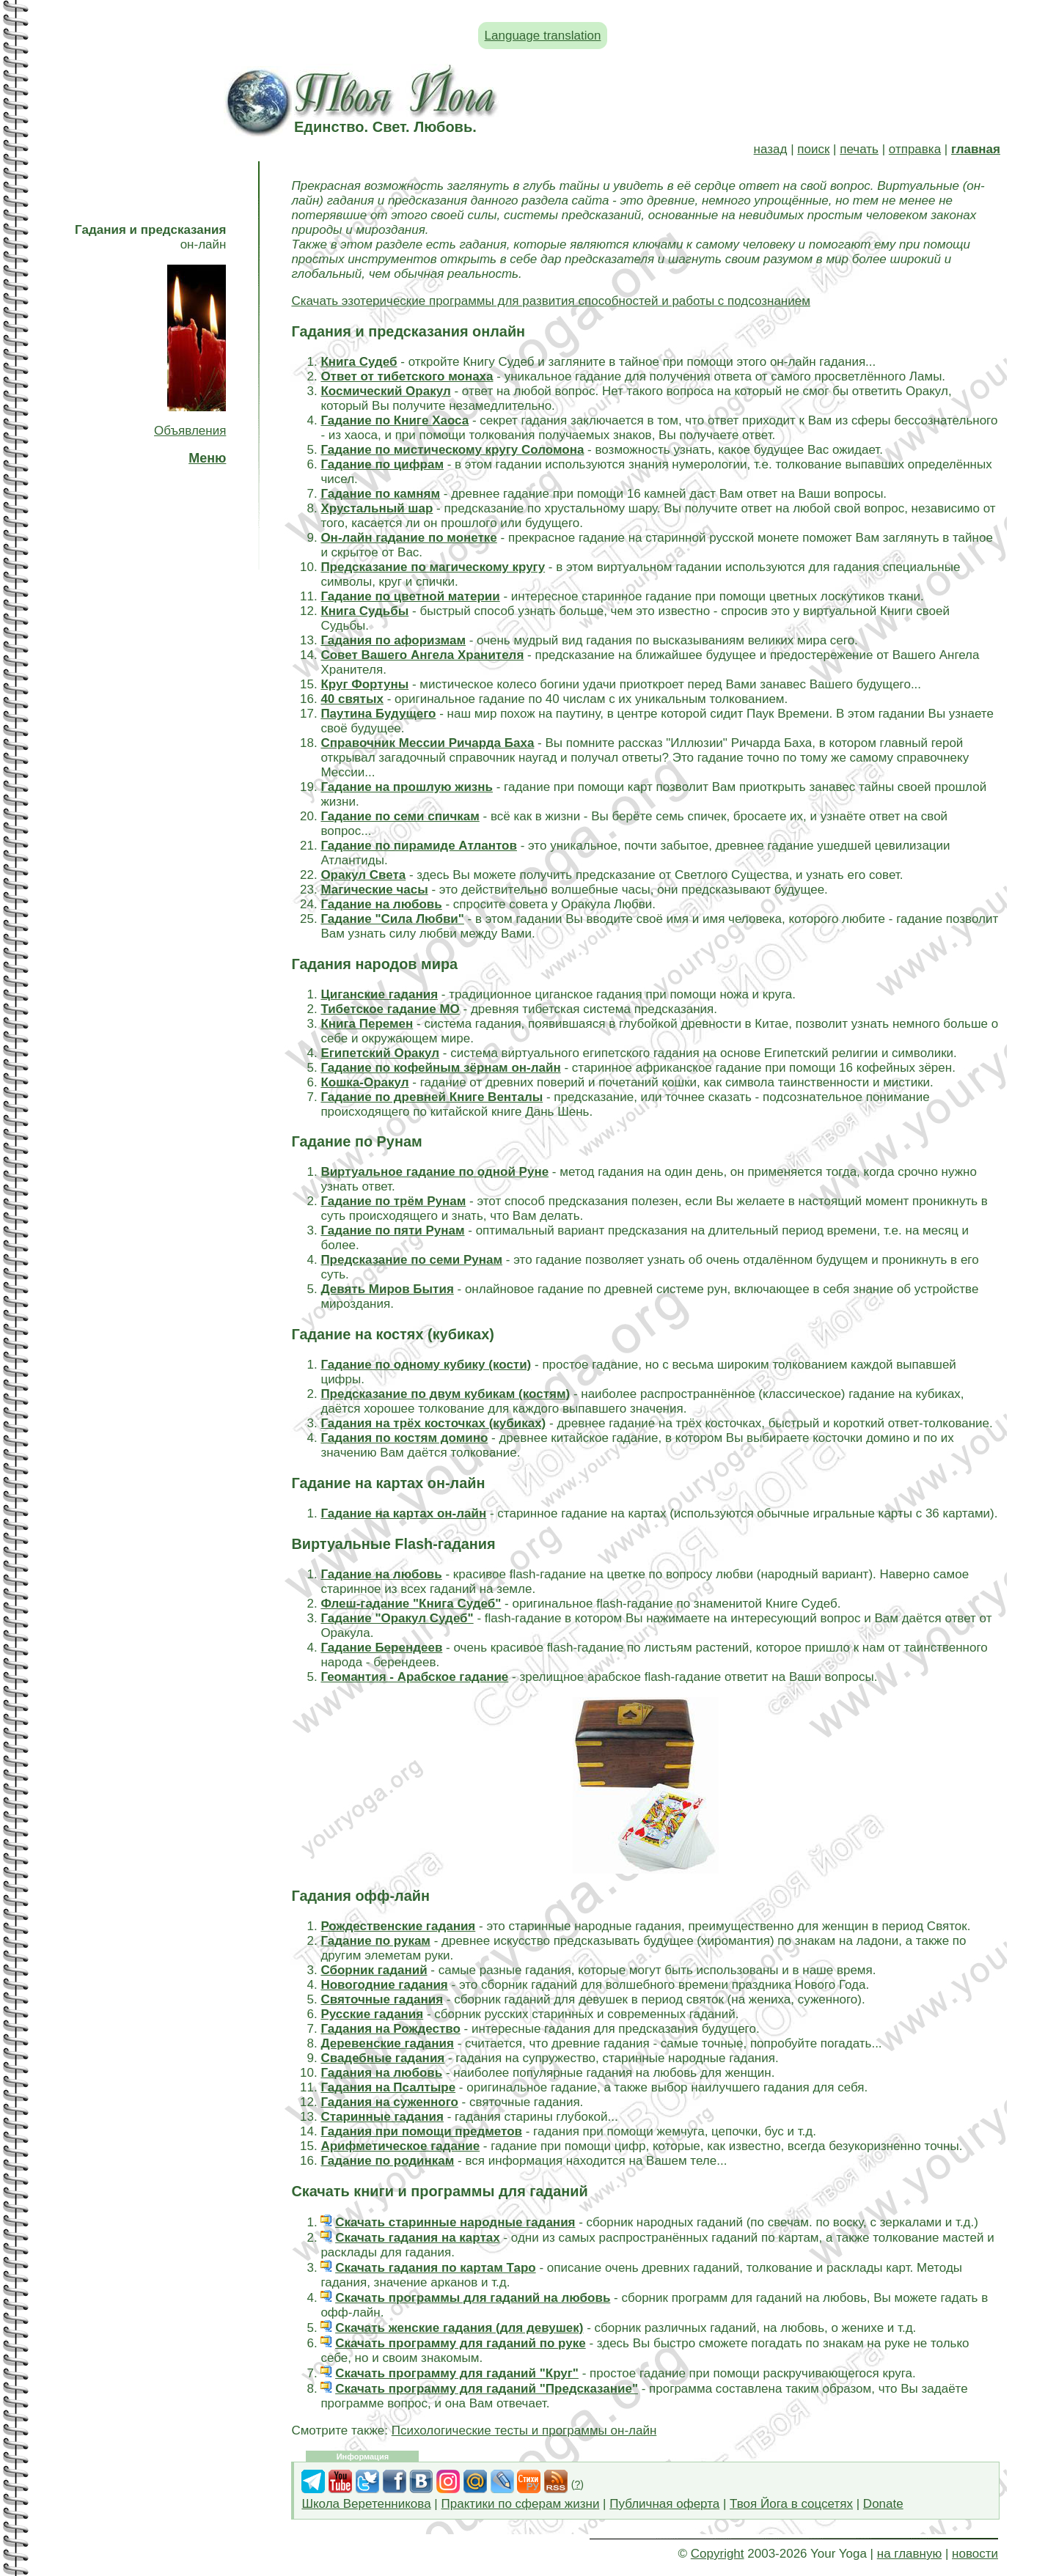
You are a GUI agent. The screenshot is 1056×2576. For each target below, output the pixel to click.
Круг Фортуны (364, 684)
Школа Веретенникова (365, 2504)
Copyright (717, 2554)
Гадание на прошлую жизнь (406, 787)
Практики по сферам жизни (520, 2504)
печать (859, 149)
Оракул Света (363, 875)
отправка (915, 149)
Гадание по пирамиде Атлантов (418, 846)
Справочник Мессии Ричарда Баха (427, 743)
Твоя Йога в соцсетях (791, 2504)
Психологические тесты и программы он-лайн (524, 2430)
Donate (883, 2504)
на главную (909, 2554)
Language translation (543, 36)
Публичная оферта (664, 2504)
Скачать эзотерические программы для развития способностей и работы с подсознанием (550, 301)
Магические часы (374, 890)
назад (771, 149)
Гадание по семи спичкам (399, 816)
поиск (813, 149)
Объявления (190, 431)
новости (975, 2554)
